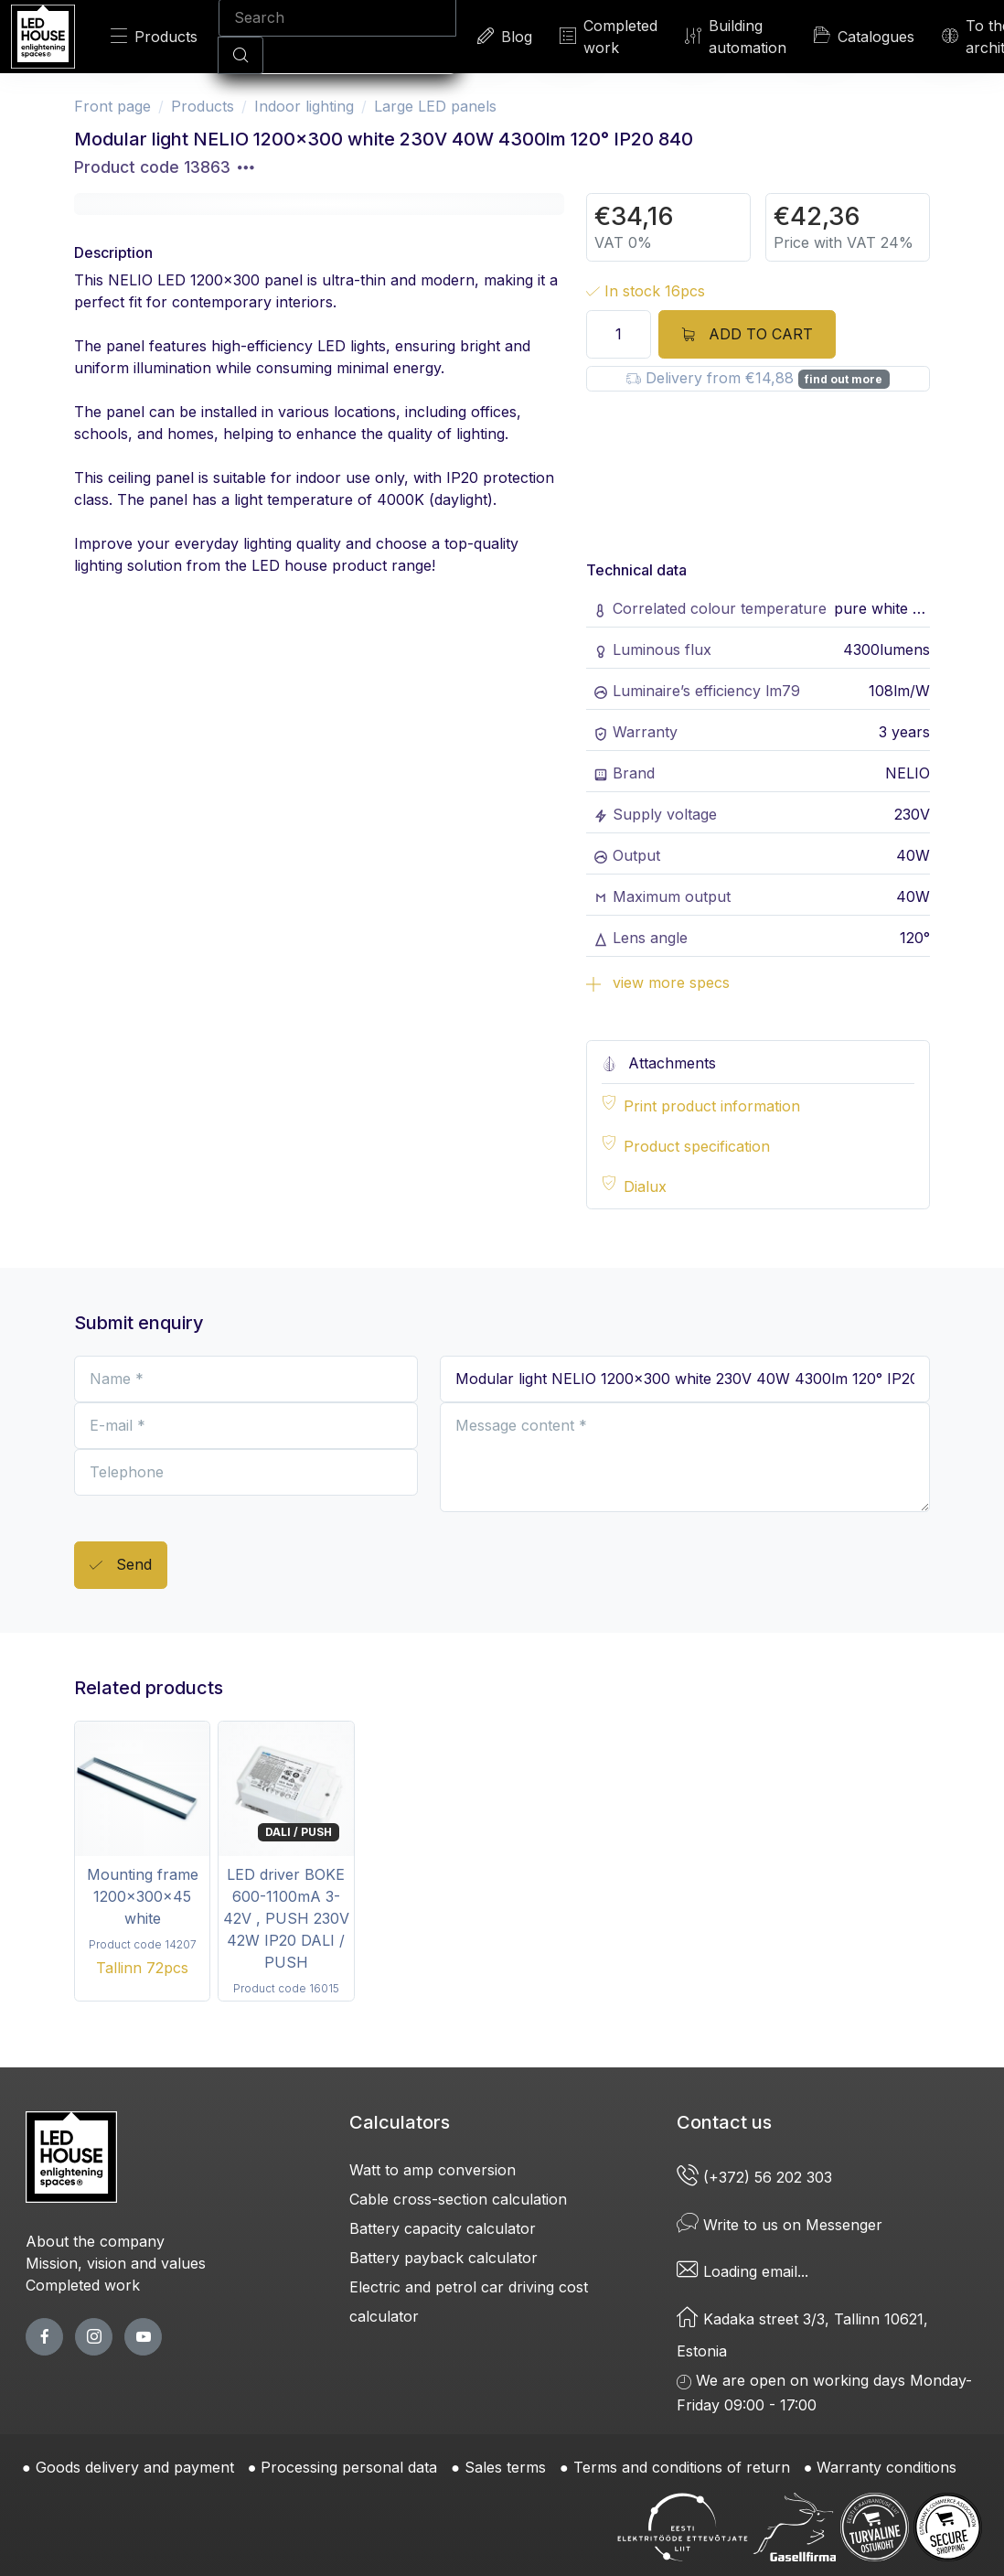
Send (121, 1565)
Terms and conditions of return (681, 2467)
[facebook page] (44, 2337)
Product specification (697, 1146)
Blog (504, 36)
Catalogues (864, 35)
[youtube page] (143, 2337)
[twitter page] (93, 2337)
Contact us (724, 2122)
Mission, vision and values (116, 2263)
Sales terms (505, 2467)
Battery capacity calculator (442, 2228)
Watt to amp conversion (432, 2170)
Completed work (608, 36)
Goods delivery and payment (135, 2467)
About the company (95, 2241)
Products (154, 36)
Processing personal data (349, 2467)
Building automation (735, 36)
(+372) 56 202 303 (757, 2177)
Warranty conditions (886, 2467)
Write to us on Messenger (779, 2225)
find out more (843, 379)
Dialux (645, 1186)
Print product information (712, 1106)
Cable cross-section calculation (458, 2199)
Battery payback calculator (443, 2258)
